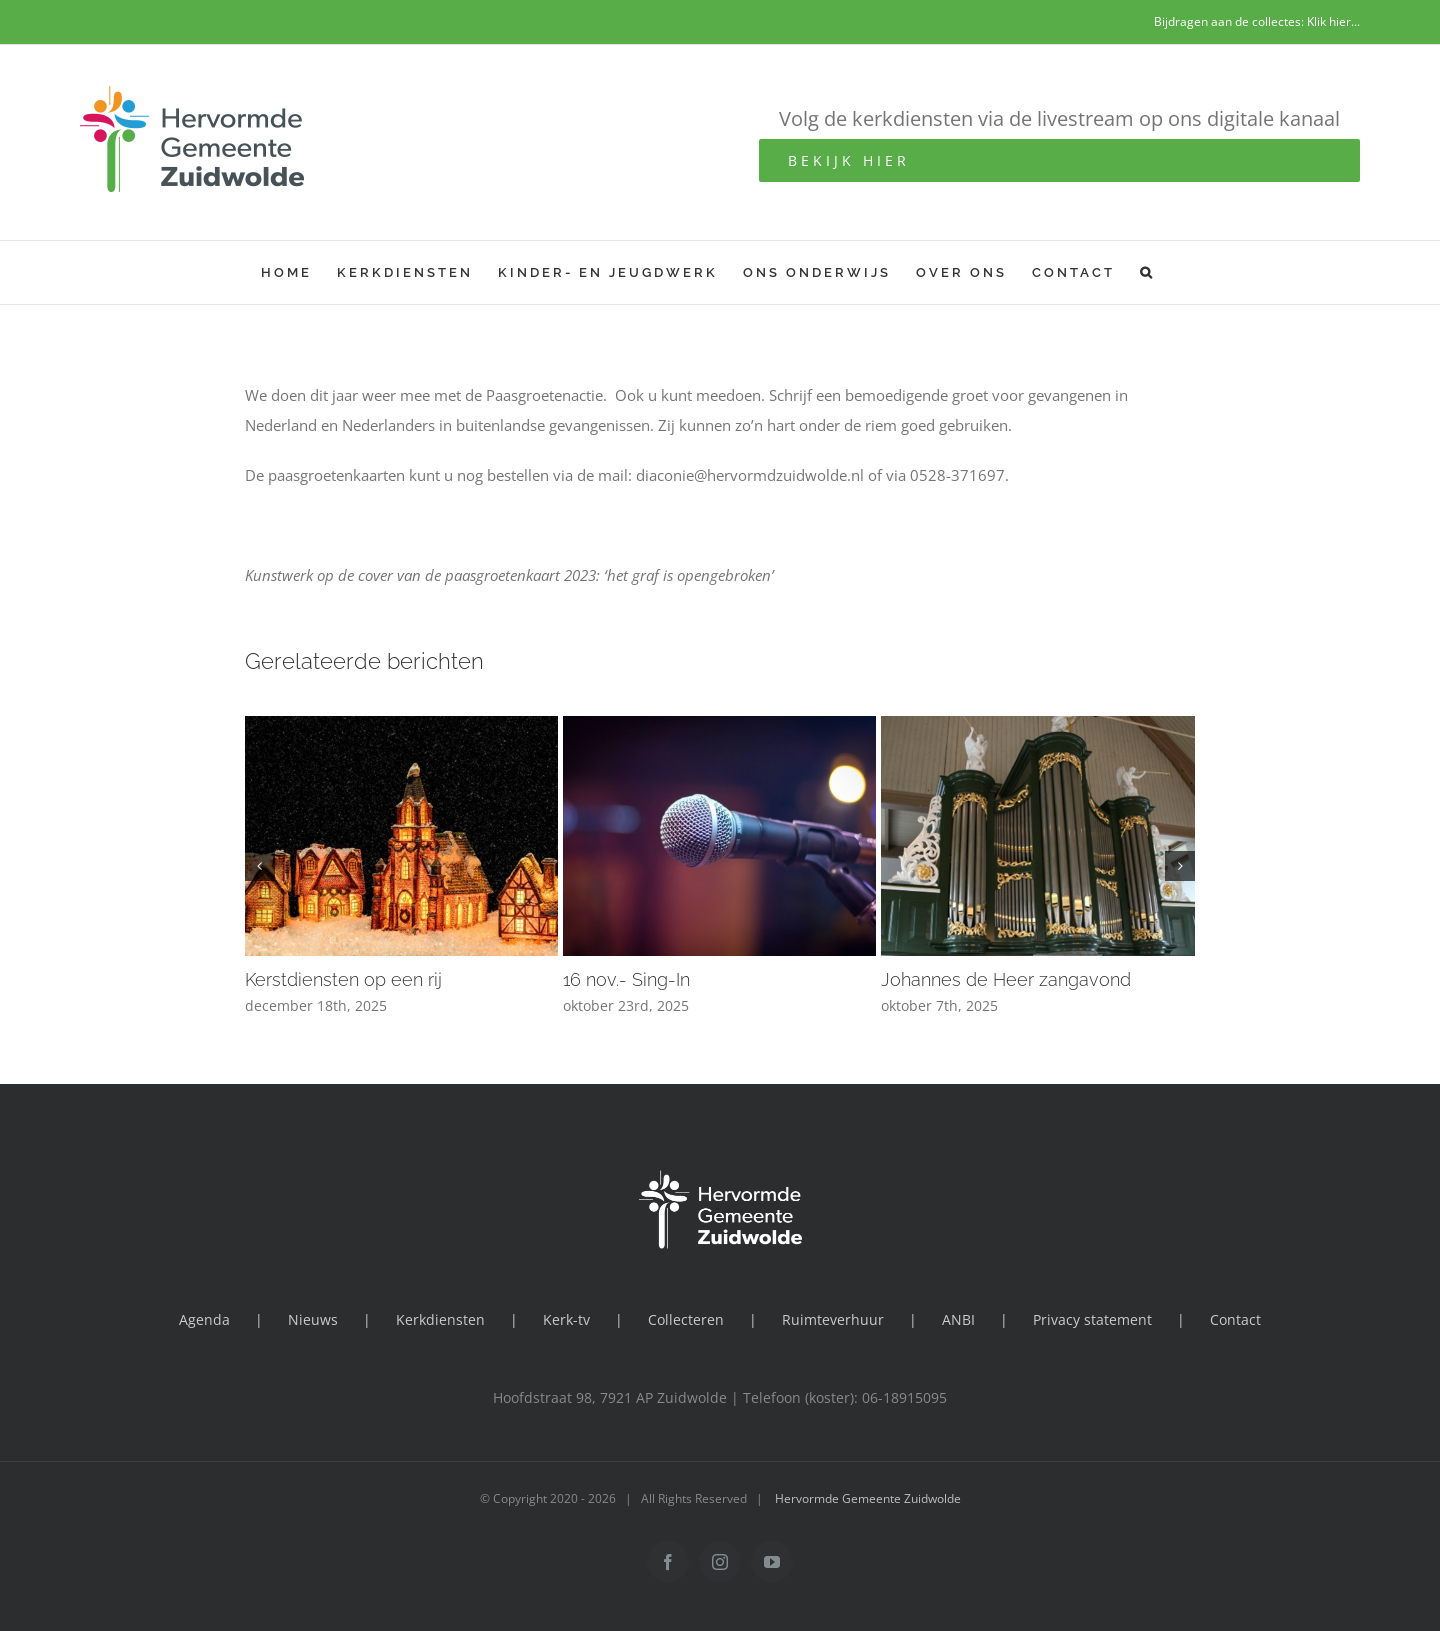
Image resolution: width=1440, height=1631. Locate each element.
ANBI (958, 1319)
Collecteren (686, 1319)
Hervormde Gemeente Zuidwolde (868, 1498)
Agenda (204, 1319)
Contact (1235, 1319)
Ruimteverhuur (833, 1319)
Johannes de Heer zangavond (1006, 979)
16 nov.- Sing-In (626, 979)
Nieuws (313, 1319)
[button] (1147, 272)
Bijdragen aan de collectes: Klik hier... (1257, 21)
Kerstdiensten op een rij (343, 979)
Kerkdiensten (440, 1319)
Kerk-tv (566, 1319)
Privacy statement (1092, 1319)
